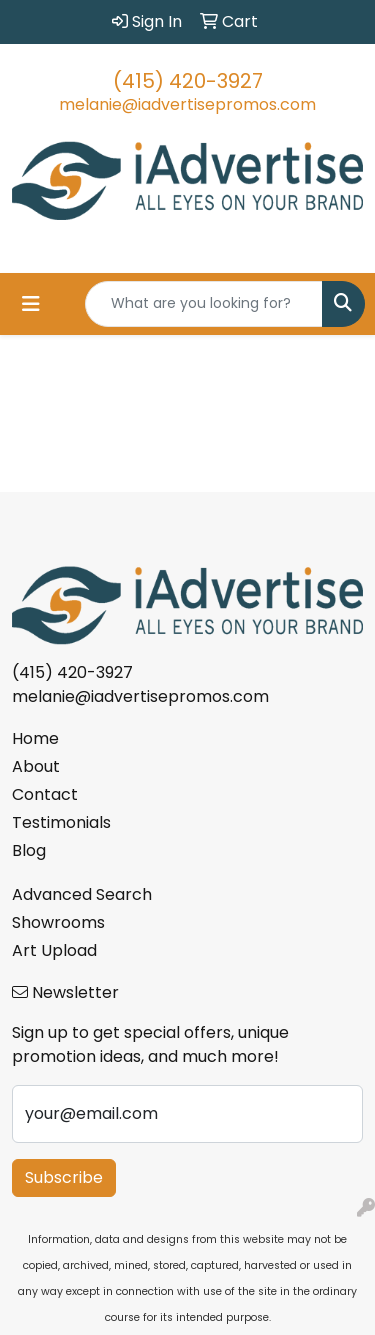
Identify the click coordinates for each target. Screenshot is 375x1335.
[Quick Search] (204, 304)
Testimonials (61, 822)
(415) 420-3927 (188, 81)
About (36, 766)
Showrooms (58, 922)
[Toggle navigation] (31, 304)
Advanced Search (82, 894)
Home (35, 738)
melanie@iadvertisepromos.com (187, 104)
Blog (29, 850)
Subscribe (64, 1177)
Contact (45, 794)
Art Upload (54, 950)
